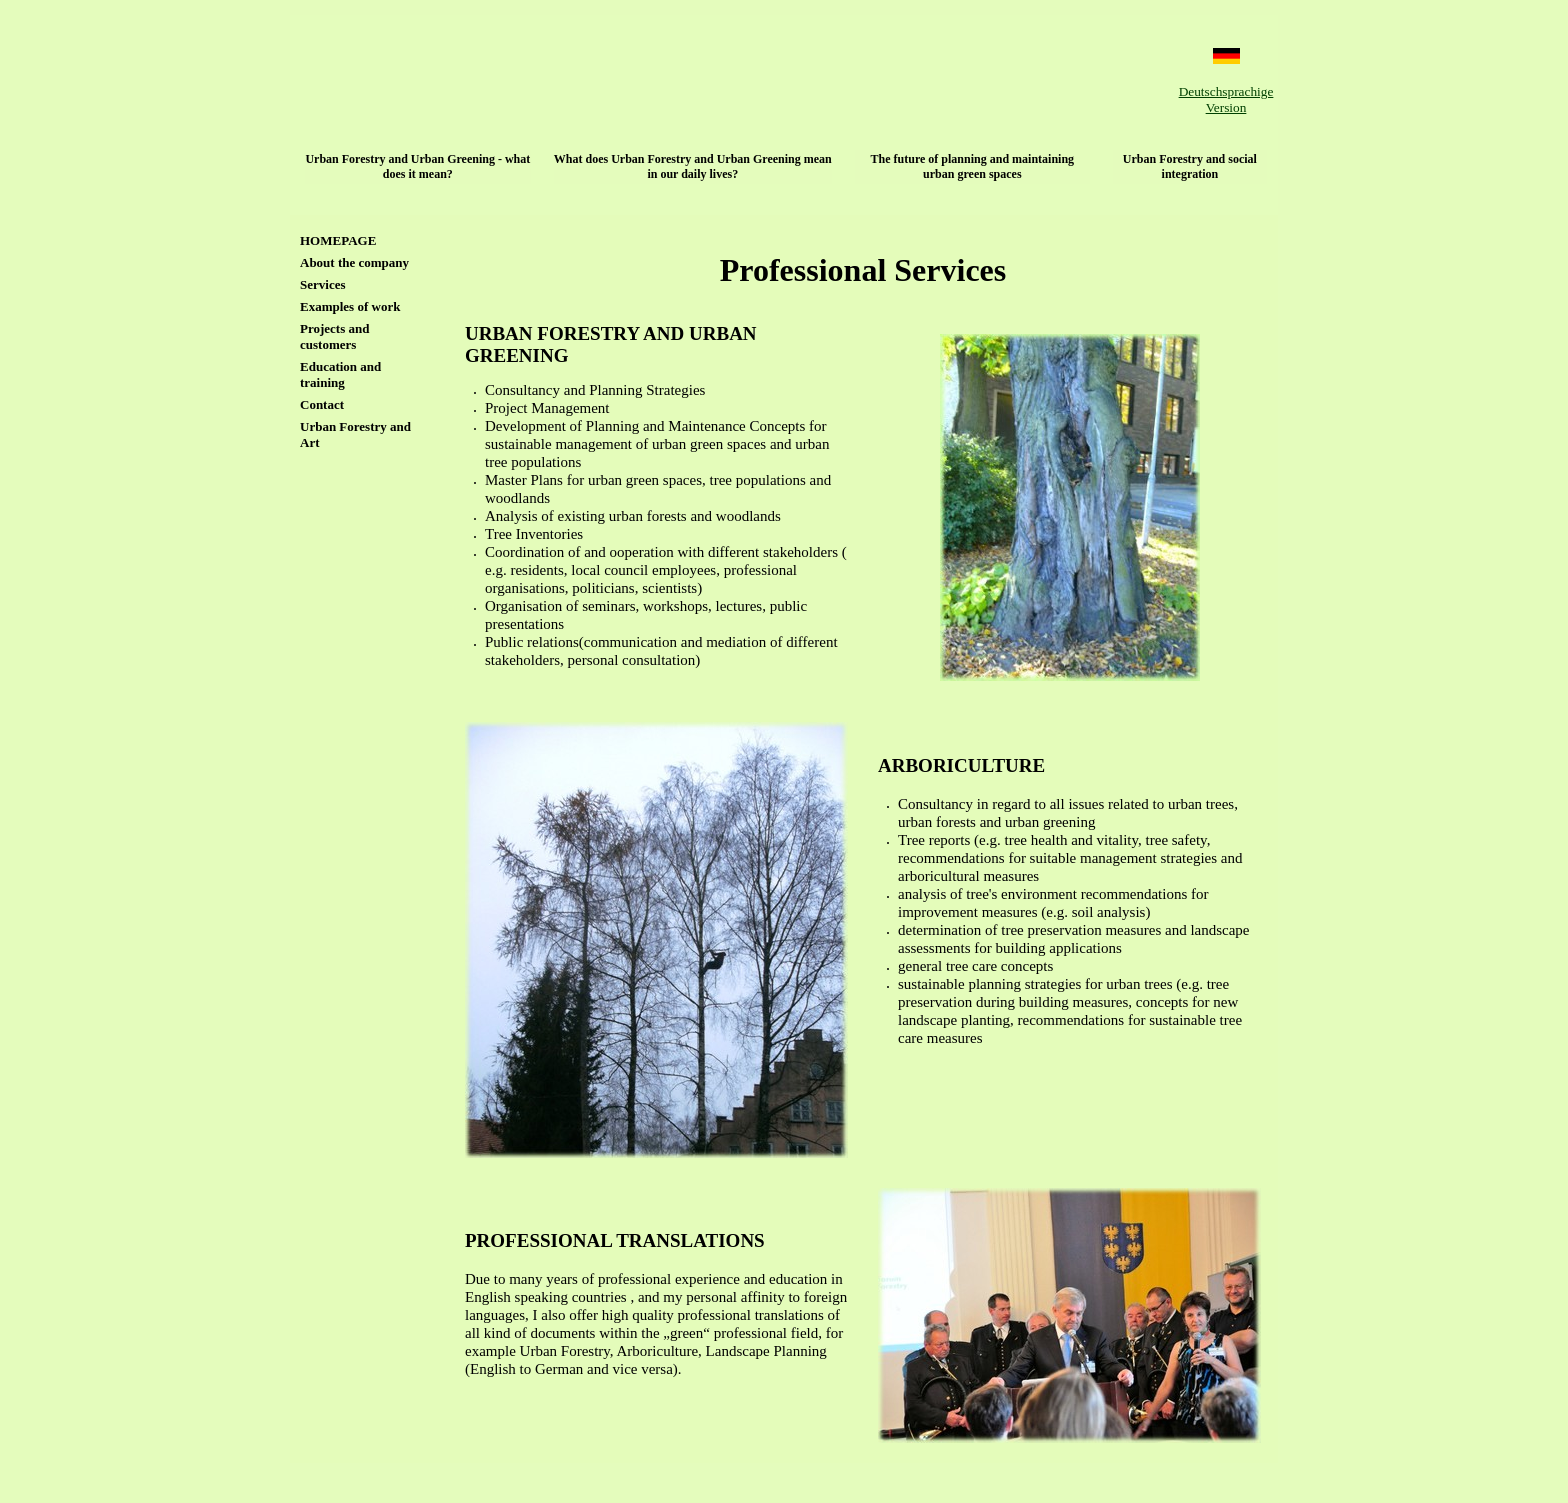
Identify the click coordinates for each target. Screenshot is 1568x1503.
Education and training (340, 374)
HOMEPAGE (338, 240)
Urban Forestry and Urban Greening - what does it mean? (417, 166)
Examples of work (350, 306)
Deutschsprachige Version (1226, 99)
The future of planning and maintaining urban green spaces (973, 166)
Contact (322, 404)
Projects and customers (334, 336)
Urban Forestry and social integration (1190, 166)
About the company (354, 262)
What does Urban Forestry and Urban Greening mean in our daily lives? (693, 166)
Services (322, 284)
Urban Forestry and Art (355, 434)
